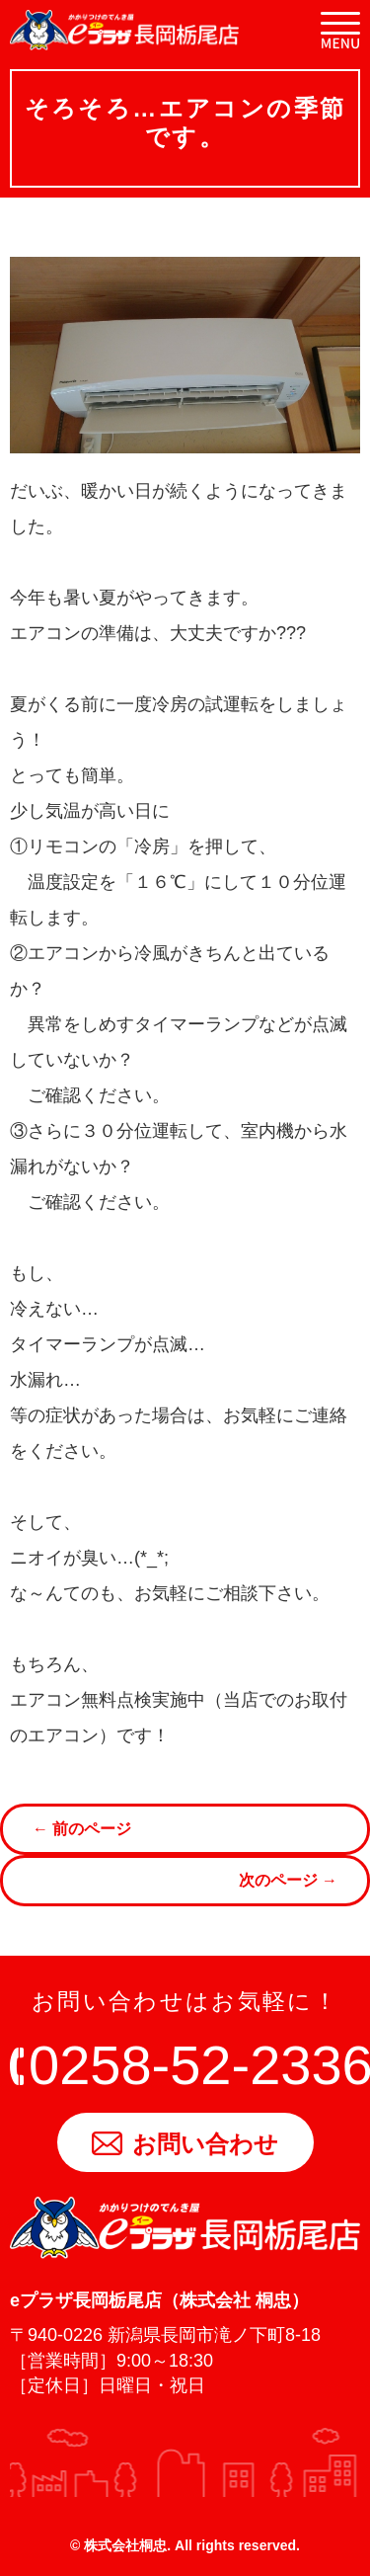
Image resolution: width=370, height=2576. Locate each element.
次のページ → (288, 1880)
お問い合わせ (185, 2144)
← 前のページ (82, 1828)
